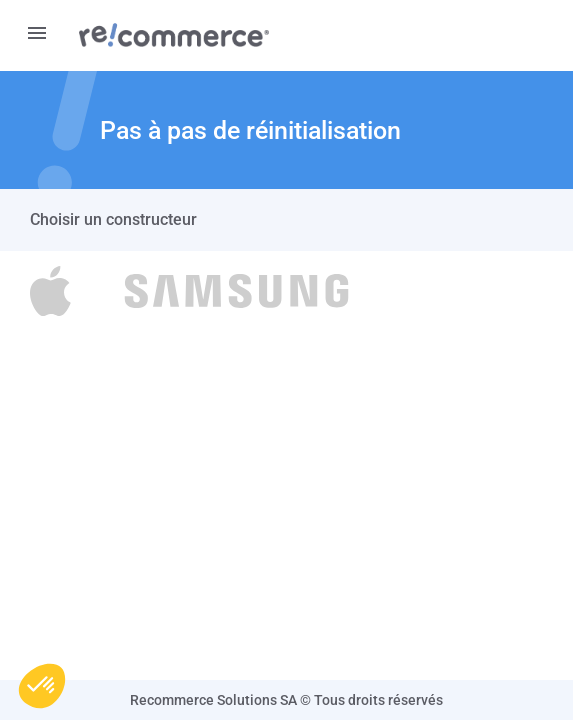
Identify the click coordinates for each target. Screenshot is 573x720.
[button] (42, 686)
